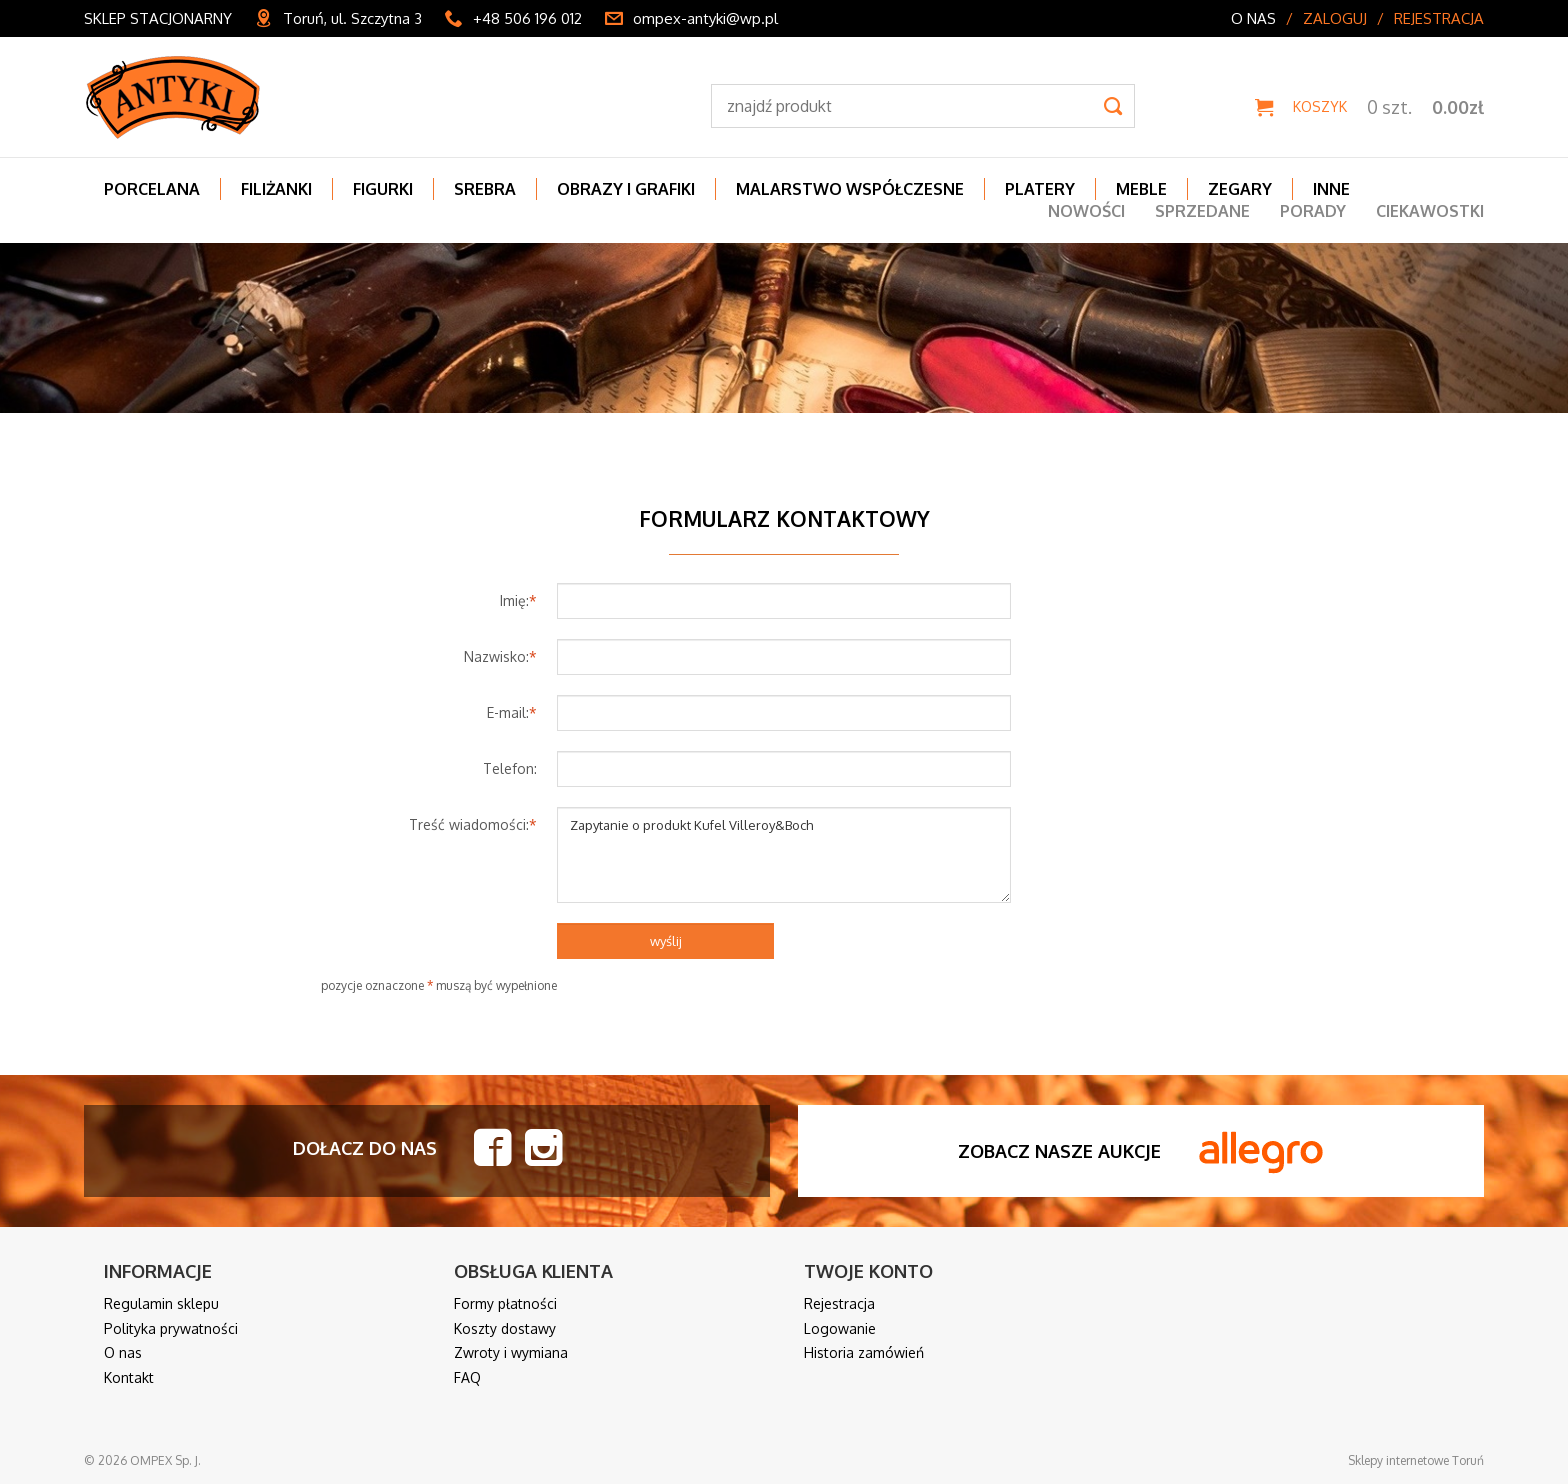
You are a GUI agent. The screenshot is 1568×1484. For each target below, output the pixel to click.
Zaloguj (1335, 18)
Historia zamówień (864, 1352)
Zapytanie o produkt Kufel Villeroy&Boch (783, 855)
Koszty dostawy (505, 1328)
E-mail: (512, 712)
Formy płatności (505, 1303)
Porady (1313, 211)
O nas (1253, 18)
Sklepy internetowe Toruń (1416, 1460)
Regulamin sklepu (161, 1303)
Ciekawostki (1430, 211)
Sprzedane (1202, 211)
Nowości (1086, 211)
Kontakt (129, 1377)
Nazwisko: (500, 656)
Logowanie (840, 1328)
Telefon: (510, 768)
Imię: (518, 600)
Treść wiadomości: (473, 824)
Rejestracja (1439, 18)
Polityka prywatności (171, 1328)
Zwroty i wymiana (511, 1352)
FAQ (467, 1377)
